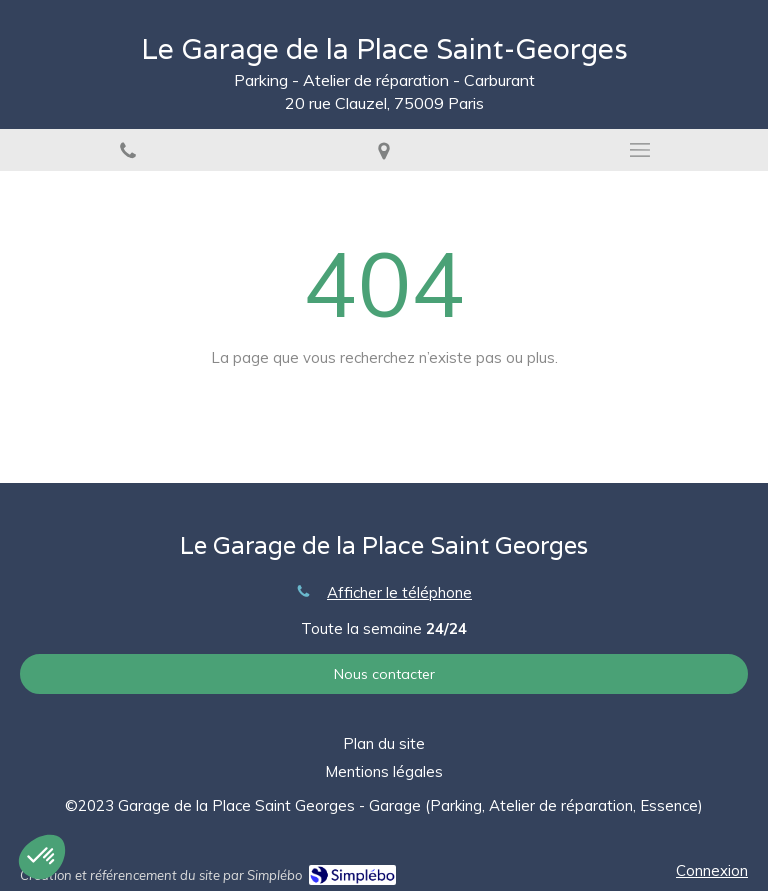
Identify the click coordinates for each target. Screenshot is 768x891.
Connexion (712, 870)
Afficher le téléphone (399, 592)
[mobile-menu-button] (640, 150)
